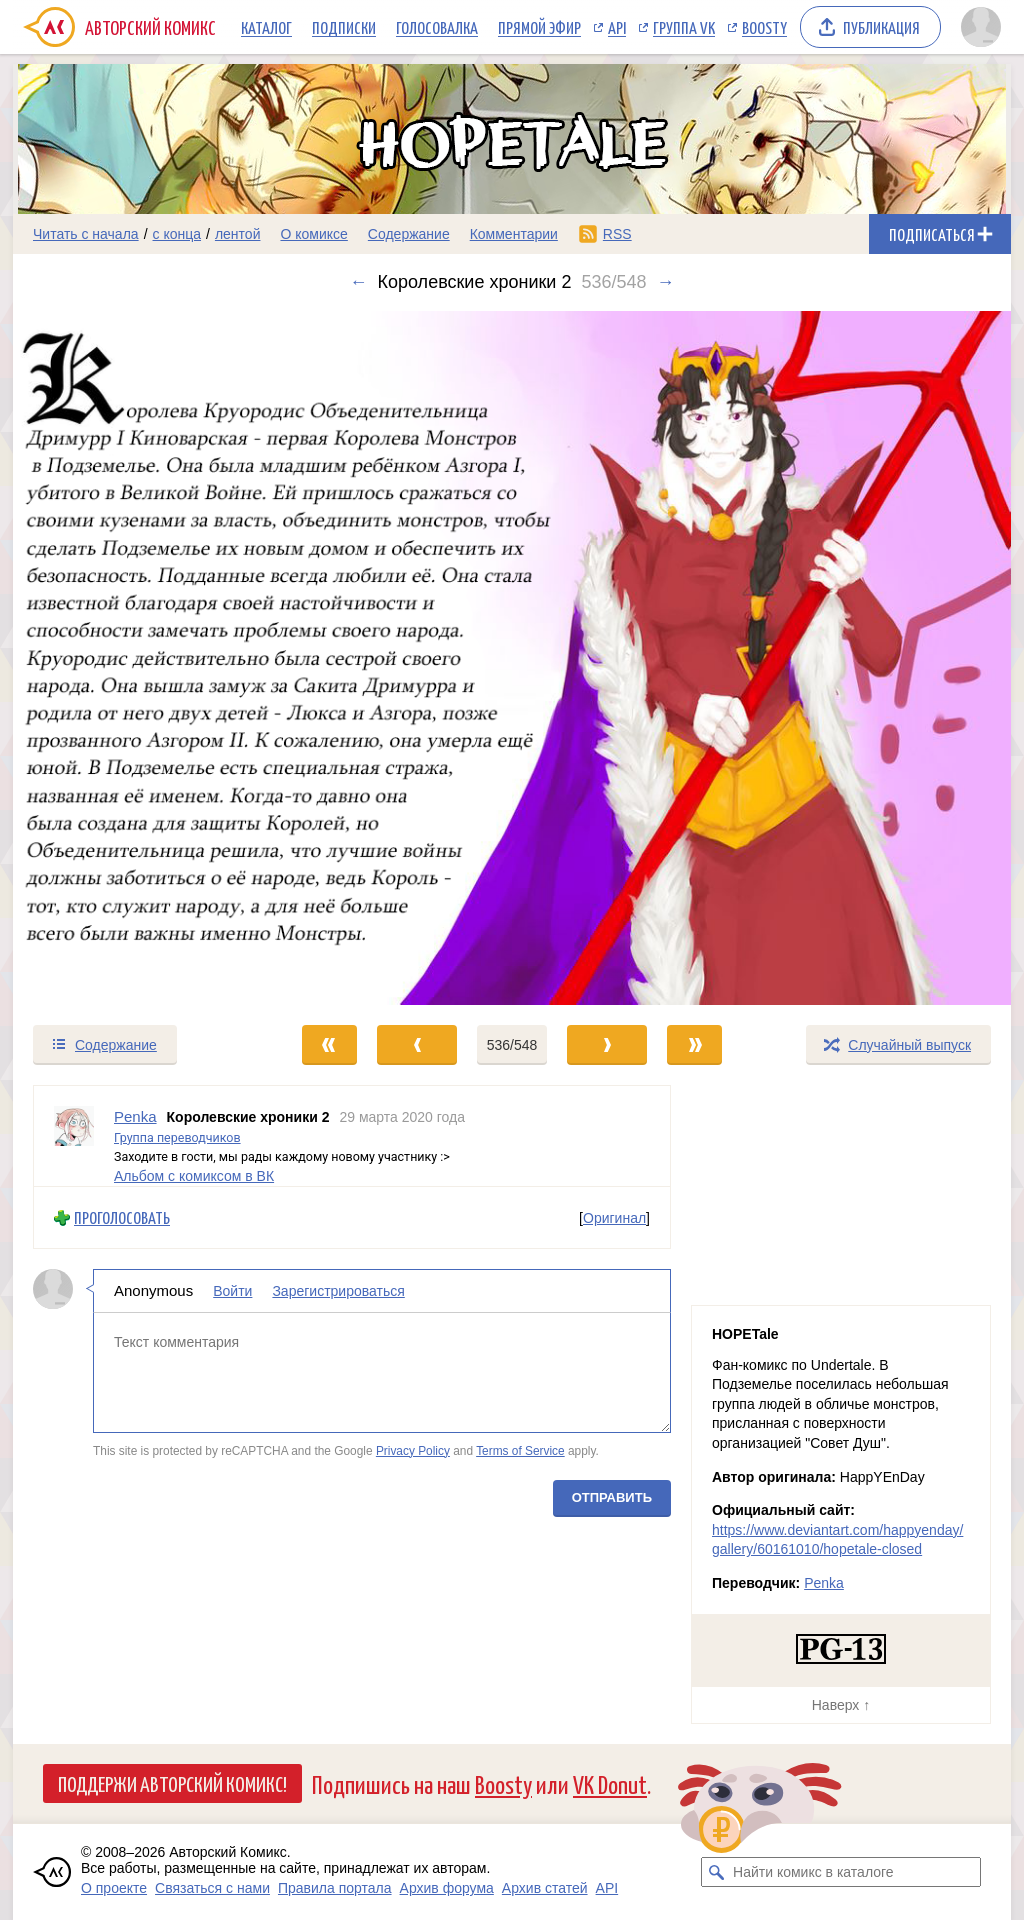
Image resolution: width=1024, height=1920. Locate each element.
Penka (824, 1583)
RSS (617, 234)
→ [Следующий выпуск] (665, 282)
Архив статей (545, 1888)
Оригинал (614, 1217)
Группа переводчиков (177, 1136)
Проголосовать (122, 1217)
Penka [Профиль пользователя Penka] (135, 1116)
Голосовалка (437, 27)
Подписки (344, 27)
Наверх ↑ (841, 1705)
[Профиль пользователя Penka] (74, 1136)
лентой (238, 234)
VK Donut (610, 1783)
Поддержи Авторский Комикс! (172, 1783)
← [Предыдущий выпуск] (359, 282)
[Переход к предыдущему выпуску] (138, 658)
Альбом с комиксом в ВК (194, 1175)
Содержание (409, 234)
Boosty (764, 27)
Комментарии (514, 234)
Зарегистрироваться (338, 1291)
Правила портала (335, 1888)
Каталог (266, 27)
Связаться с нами (212, 1888)
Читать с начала (86, 234)
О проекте (114, 1888)
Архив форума (447, 1888)
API (617, 27)
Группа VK (684, 27)
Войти (232, 1291)
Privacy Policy (413, 1450)
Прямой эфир (539, 27)
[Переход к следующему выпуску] (512, 658)
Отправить (612, 1497)
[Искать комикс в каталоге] (716, 1872)
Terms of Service (520, 1450)
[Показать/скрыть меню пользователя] (981, 27)
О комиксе (313, 234)
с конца (177, 234)
